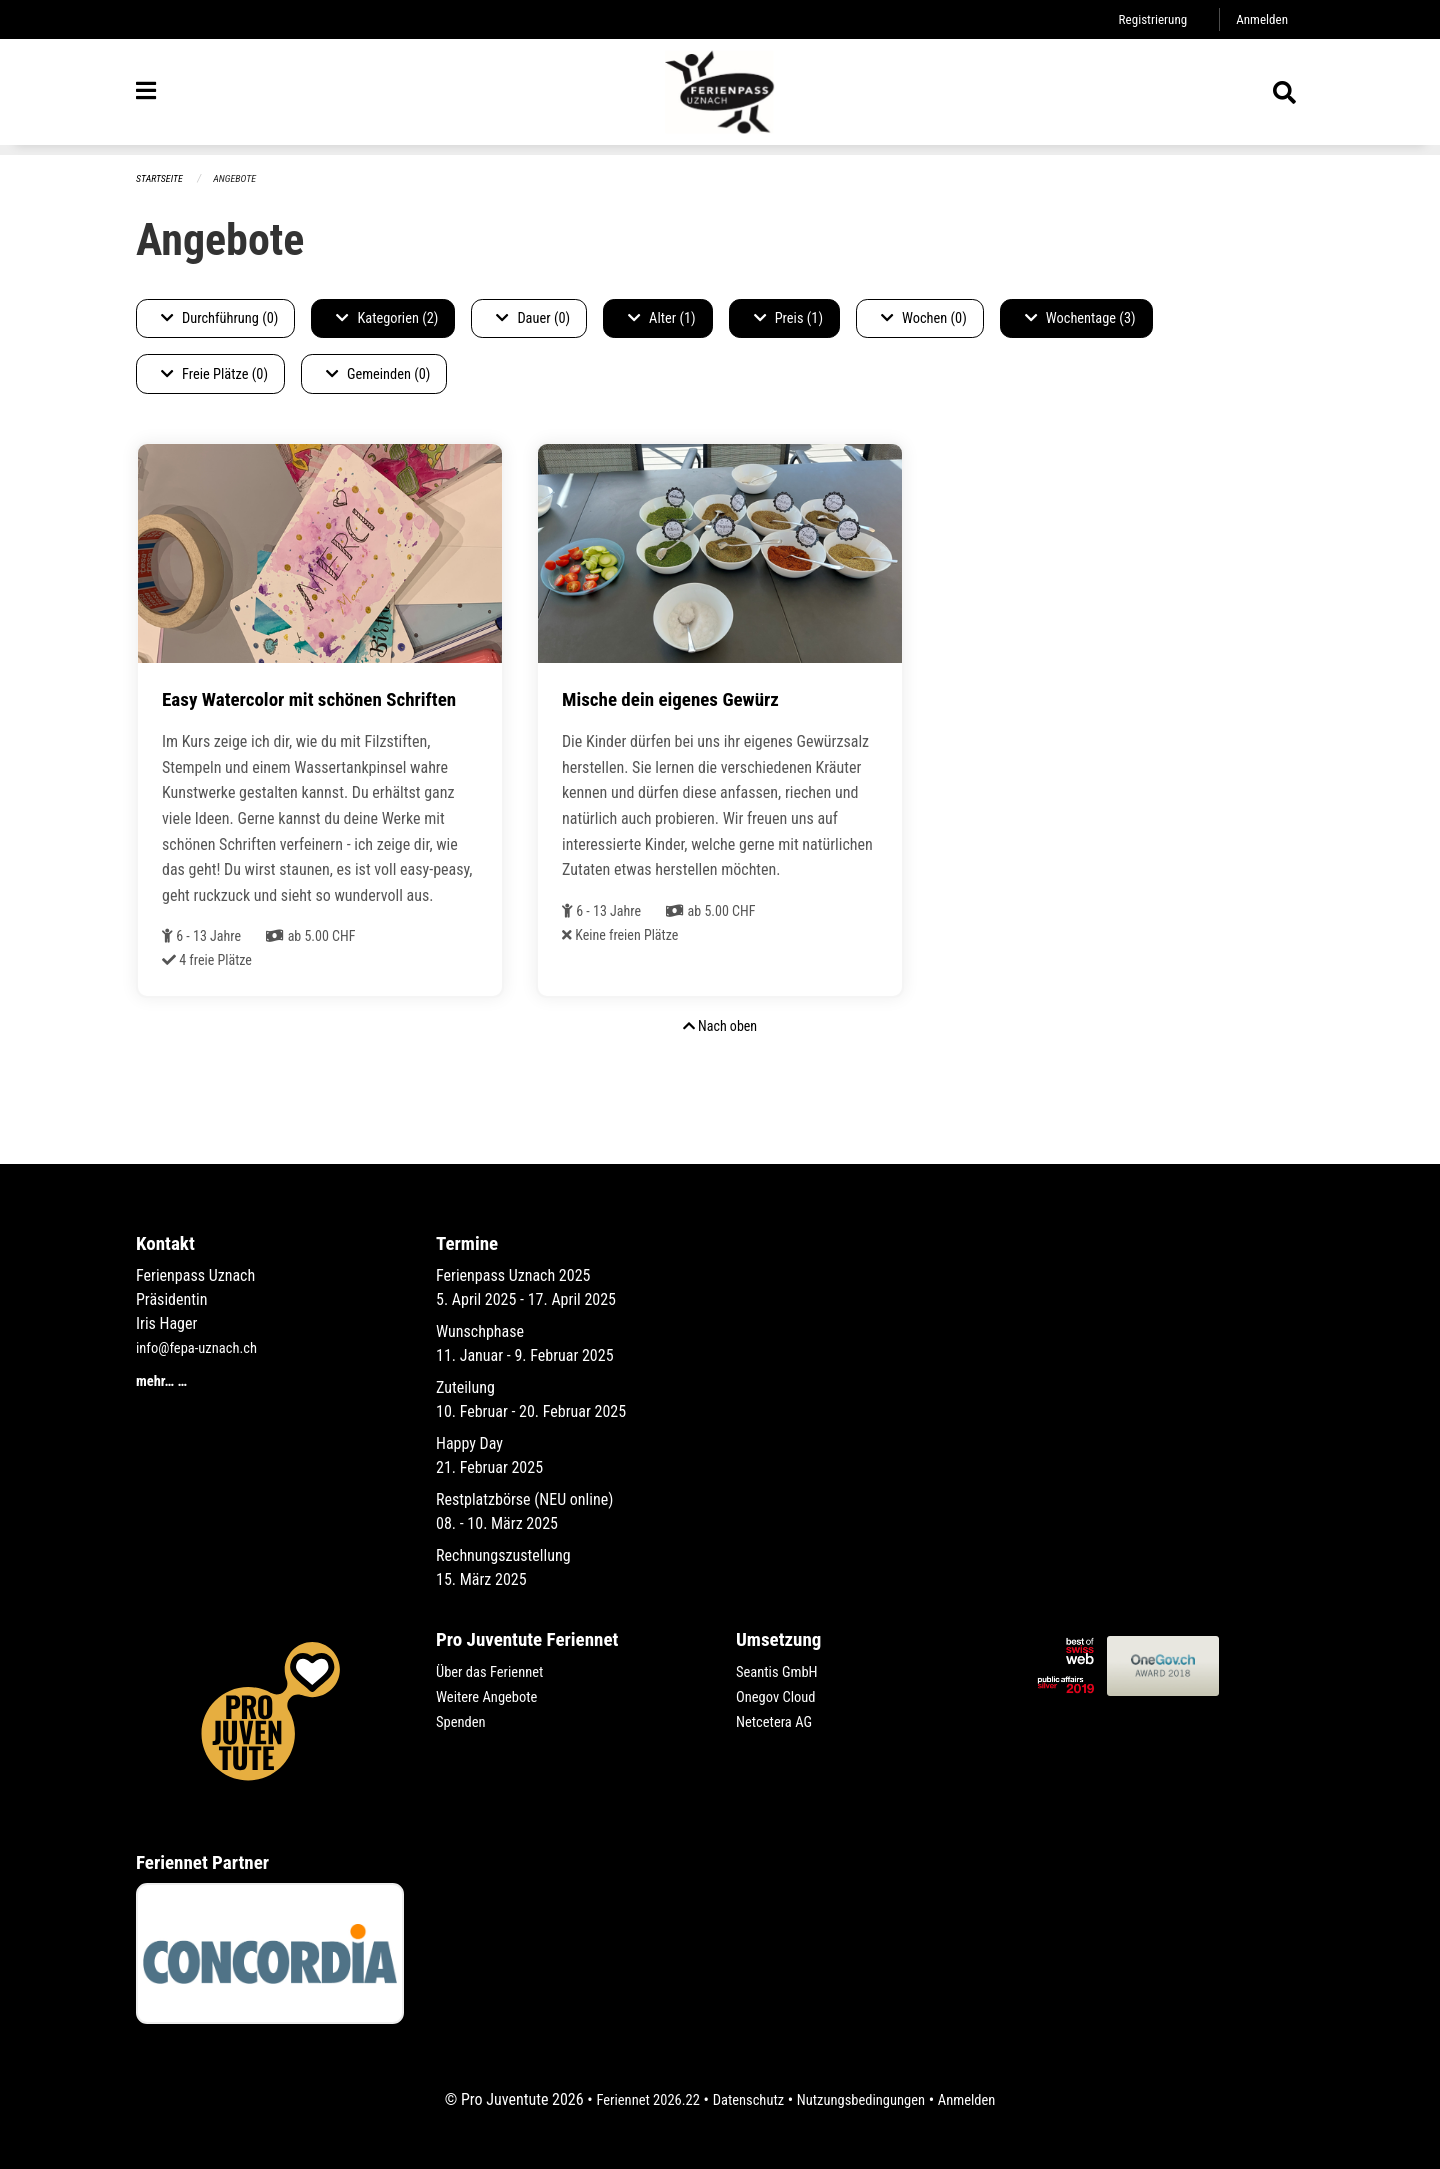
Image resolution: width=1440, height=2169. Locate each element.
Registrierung (1144, 19)
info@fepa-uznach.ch (202, 1348)
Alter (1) (662, 319)
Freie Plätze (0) (214, 375)
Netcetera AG (778, 1720)
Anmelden (1259, 19)
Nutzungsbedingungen (866, 2100)
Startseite (162, 179)
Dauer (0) (533, 319)
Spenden (463, 1720)
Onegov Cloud (780, 1696)
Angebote (241, 179)
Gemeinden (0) (378, 375)
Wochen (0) (924, 319)
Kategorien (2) (387, 319)
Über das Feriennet (495, 1672)
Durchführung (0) (219, 319)
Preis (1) (788, 319)
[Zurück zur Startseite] (720, 98)
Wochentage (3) (1080, 319)
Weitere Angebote (492, 1696)
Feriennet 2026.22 (635, 2100)
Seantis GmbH (781, 1672)
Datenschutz (744, 2100)
